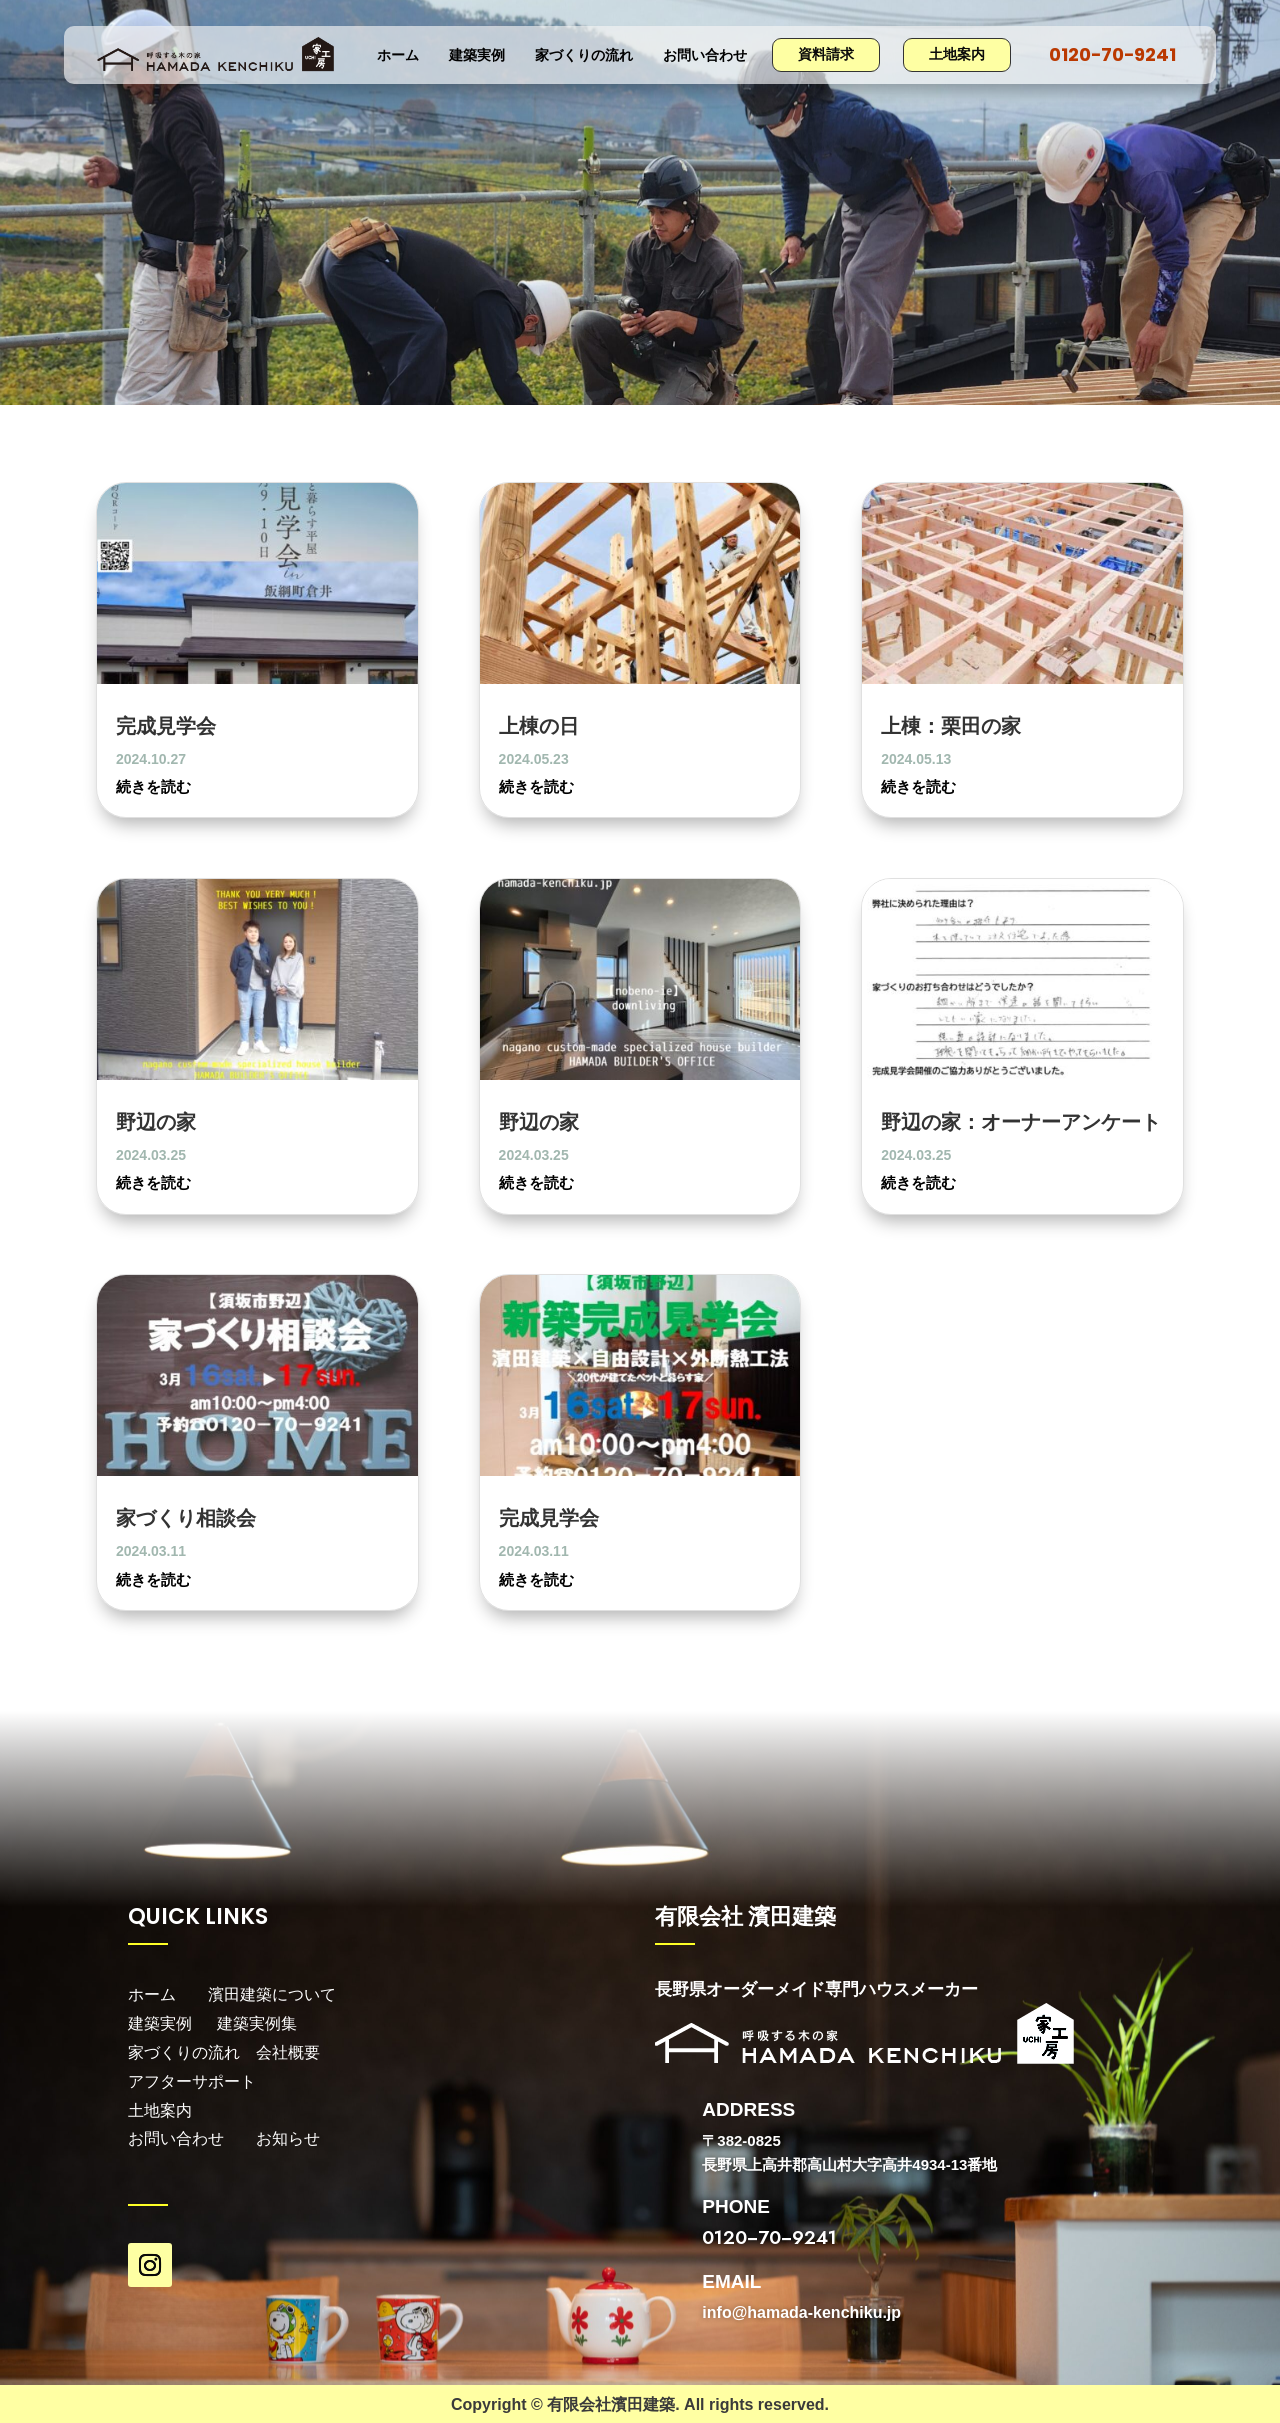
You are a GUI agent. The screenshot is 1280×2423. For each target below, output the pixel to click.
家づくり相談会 (186, 1517)
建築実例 (477, 56)
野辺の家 (156, 1121)
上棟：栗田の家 (951, 725)
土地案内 (957, 54)
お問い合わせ (705, 56)
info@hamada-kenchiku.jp (801, 2312)
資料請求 (826, 54)
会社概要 (288, 2052)
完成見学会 (166, 725)
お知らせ (288, 2138)
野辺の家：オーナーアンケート (1021, 1121)
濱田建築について (272, 1994)
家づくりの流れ (584, 56)
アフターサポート (194, 2081)
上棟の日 (539, 725)
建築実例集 (257, 2023)
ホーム (398, 56)
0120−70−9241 (1112, 54)
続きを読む (153, 786)
